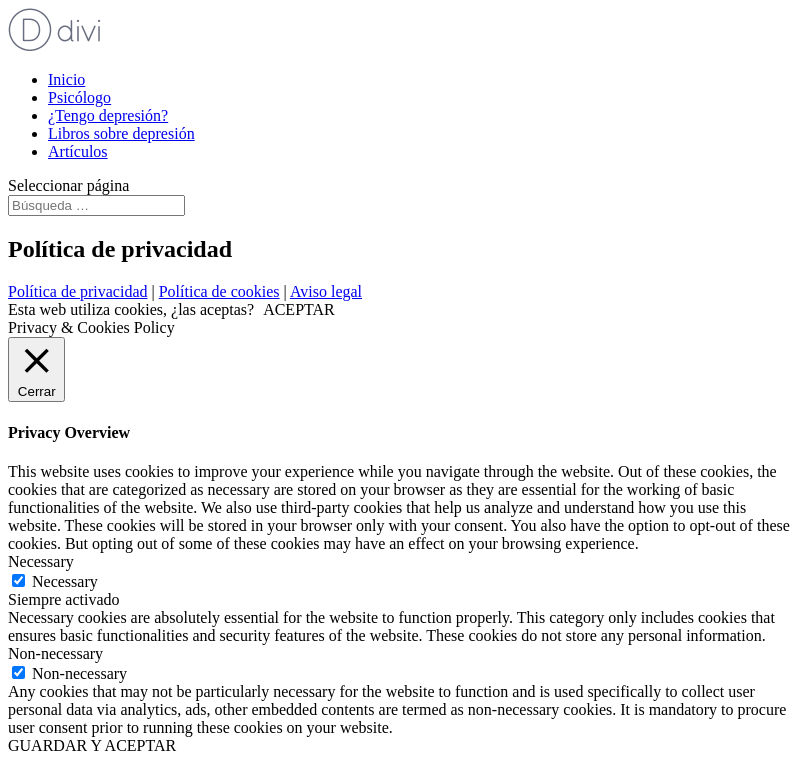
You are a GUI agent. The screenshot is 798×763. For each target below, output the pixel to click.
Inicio (66, 79)
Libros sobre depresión (121, 133)
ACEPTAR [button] (299, 309)
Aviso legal (326, 291)
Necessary (65, 581)
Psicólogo (79, 97)
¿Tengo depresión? (108, 115)
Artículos (78, 151)
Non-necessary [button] (55, 653)
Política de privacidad (78, 291)
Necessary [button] (41, 561)
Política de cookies (219, 291)
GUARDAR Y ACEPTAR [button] (92, 745)
